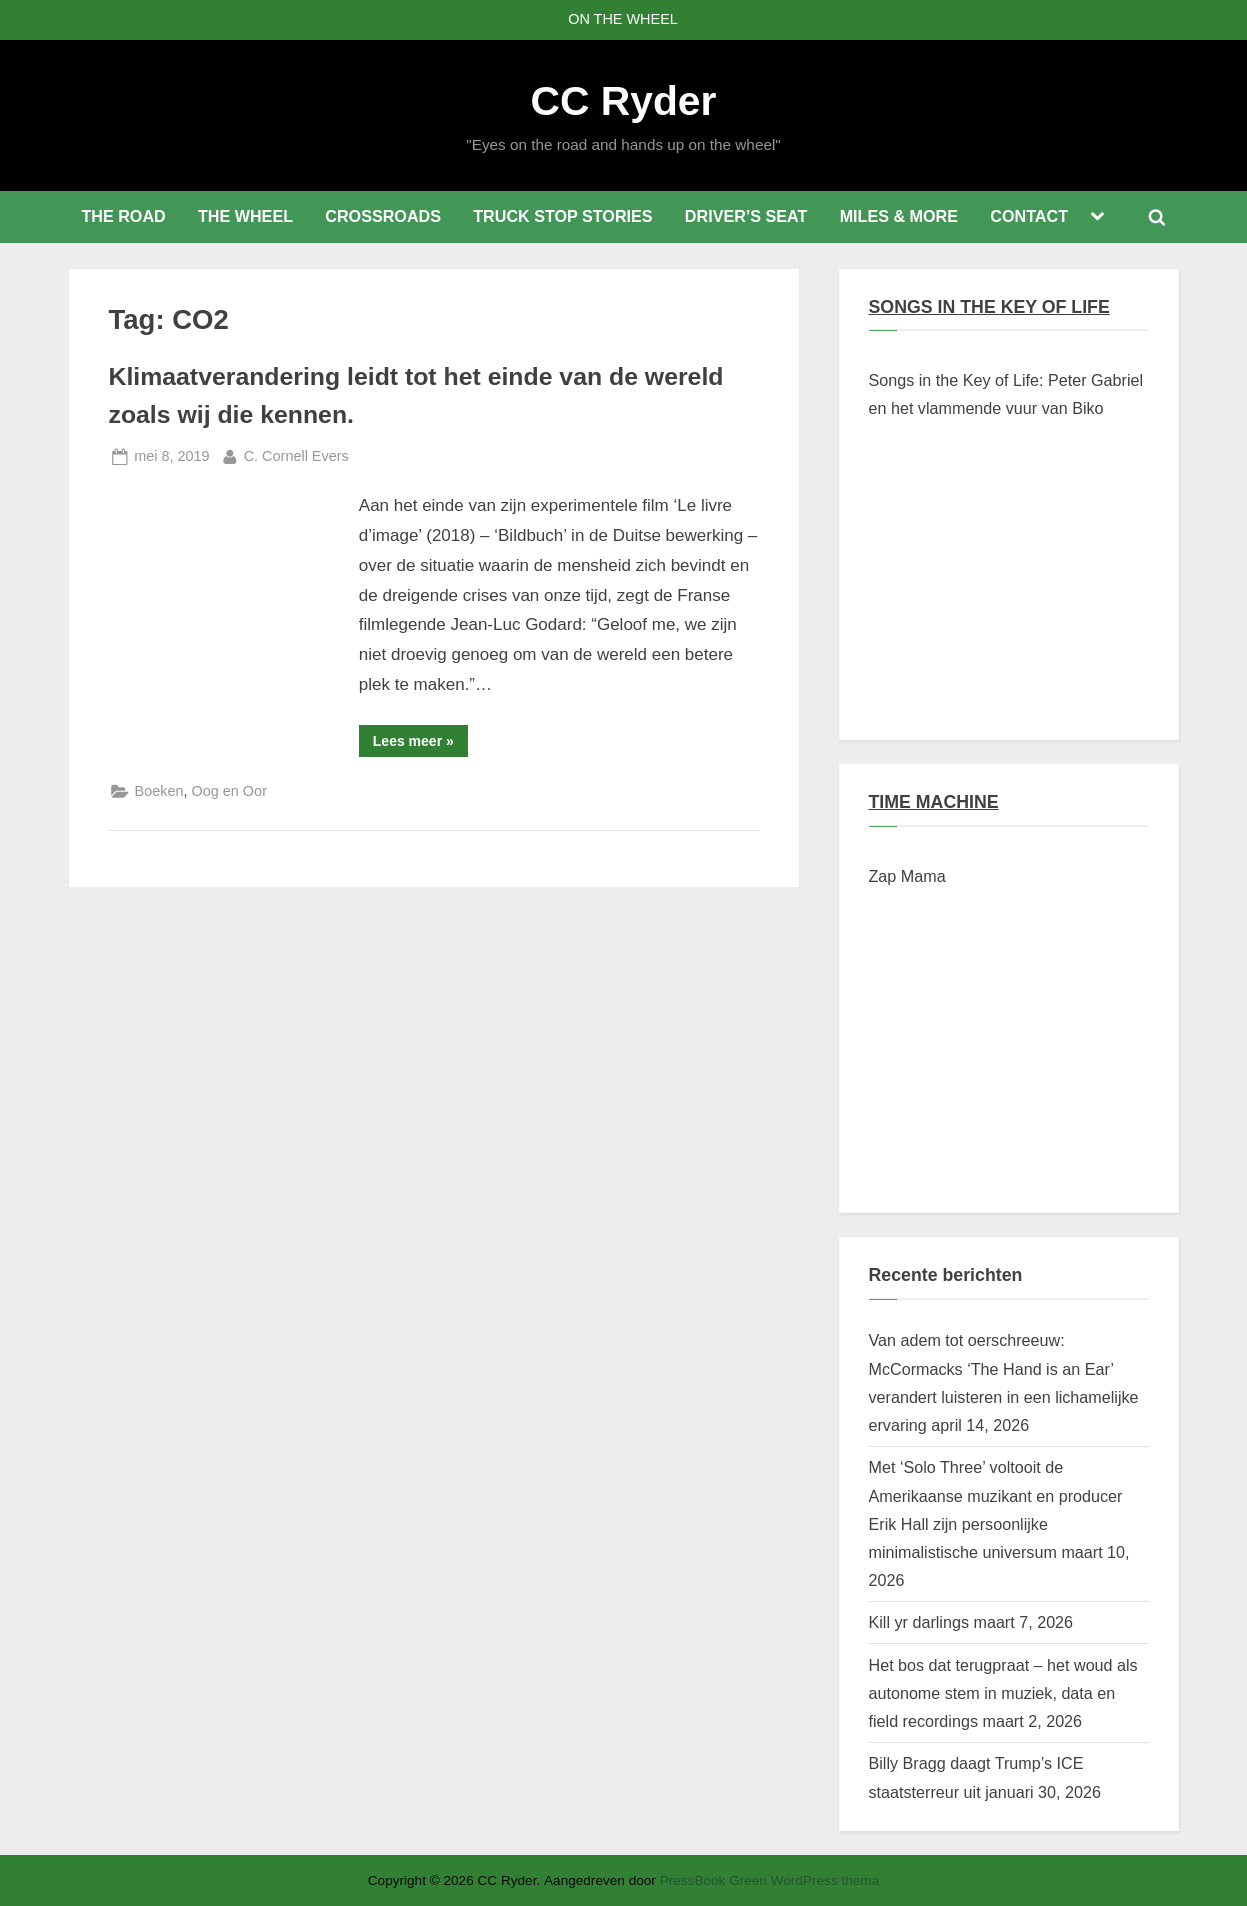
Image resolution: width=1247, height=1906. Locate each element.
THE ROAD (123, 216)
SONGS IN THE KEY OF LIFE (989, 307)
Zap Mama (907, 876)
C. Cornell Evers (296, 454)
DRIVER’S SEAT (746, 216)
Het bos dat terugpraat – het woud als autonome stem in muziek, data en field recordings (1003, 1693)
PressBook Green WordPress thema (770, 1880)
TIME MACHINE (934, 802)
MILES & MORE (899, 216)
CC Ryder (624, 101)
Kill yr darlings (919, 1622)
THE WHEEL (245, 216)
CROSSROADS (383, 216)
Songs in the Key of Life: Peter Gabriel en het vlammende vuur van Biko (1006, 394)
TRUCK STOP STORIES (562, 216)
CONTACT (1029, 216)
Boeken (159, 791)
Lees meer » (420, 744)
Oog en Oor (229, 791)
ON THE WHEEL (623, 19)
